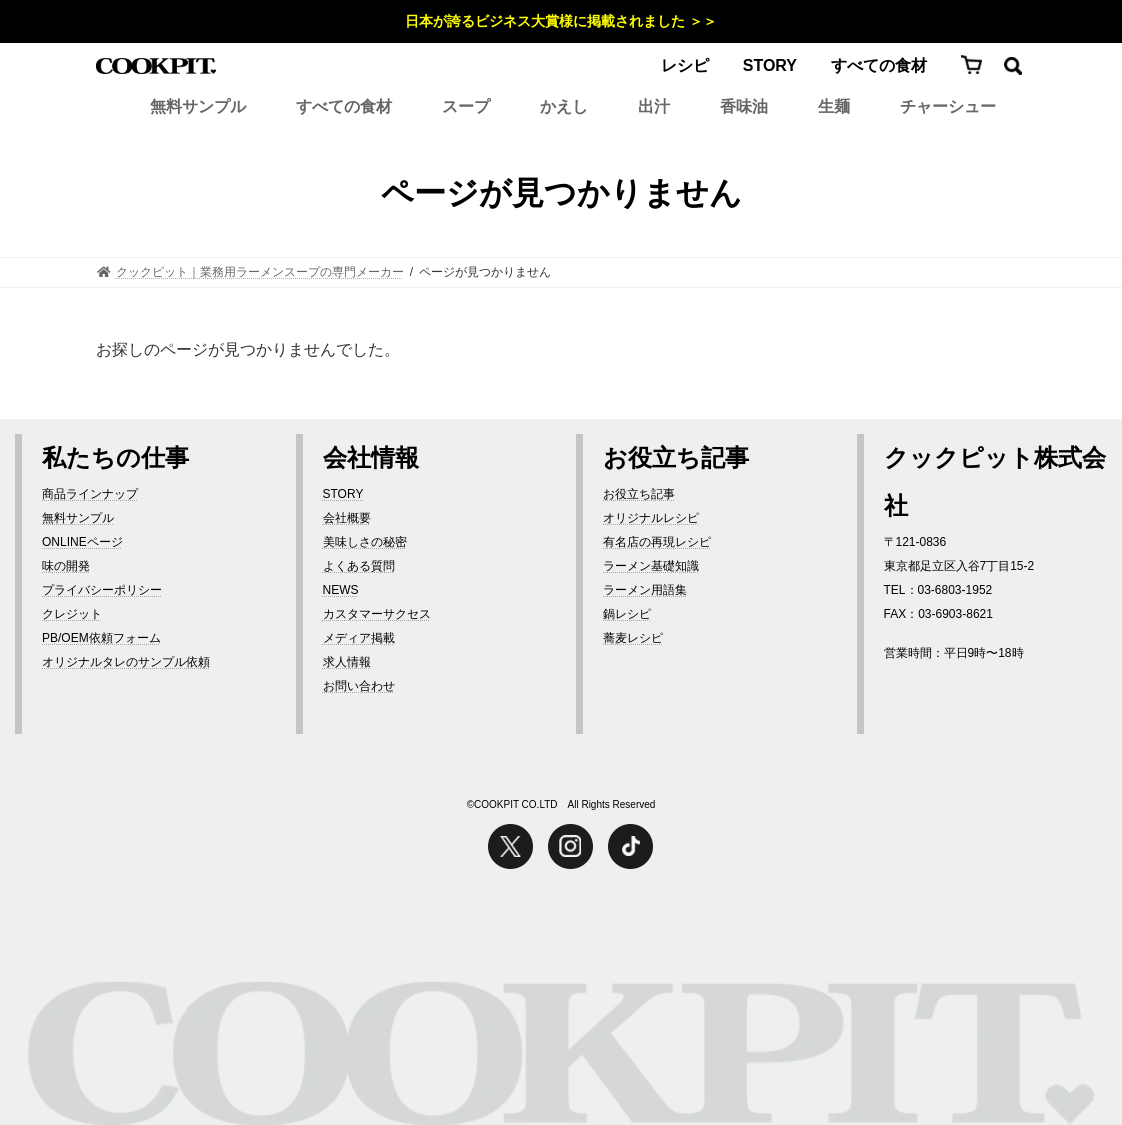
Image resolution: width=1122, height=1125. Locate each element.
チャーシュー (948, 106)
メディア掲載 (359, 638)
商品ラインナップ (90, 494)
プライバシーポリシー (102, 590)
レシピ (685, 65)
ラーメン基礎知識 (651, 566)
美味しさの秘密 (365, 542)
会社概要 (347, 518)
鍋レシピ (627, 614)
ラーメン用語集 (645, 590)
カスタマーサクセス (377, 614)
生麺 (834, 106)
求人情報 (347, 662)
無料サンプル (198, 106)
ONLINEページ (82, 542)
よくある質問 (359, 566)
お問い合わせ (359, 686)
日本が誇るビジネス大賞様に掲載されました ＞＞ (561, 21)
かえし (564, 106)
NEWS (341, 590)
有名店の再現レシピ (657, 542)
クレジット (72, 614)
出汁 (654, 106)
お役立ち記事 (639, 494)
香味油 (744, 106)
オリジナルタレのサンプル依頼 (126, 662)
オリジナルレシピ (651, 518)
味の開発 (66, 566)
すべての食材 (879, 65)
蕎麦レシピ (633, 638)
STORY (770, 65)
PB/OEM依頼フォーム (101, 638)
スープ (466, 106)
